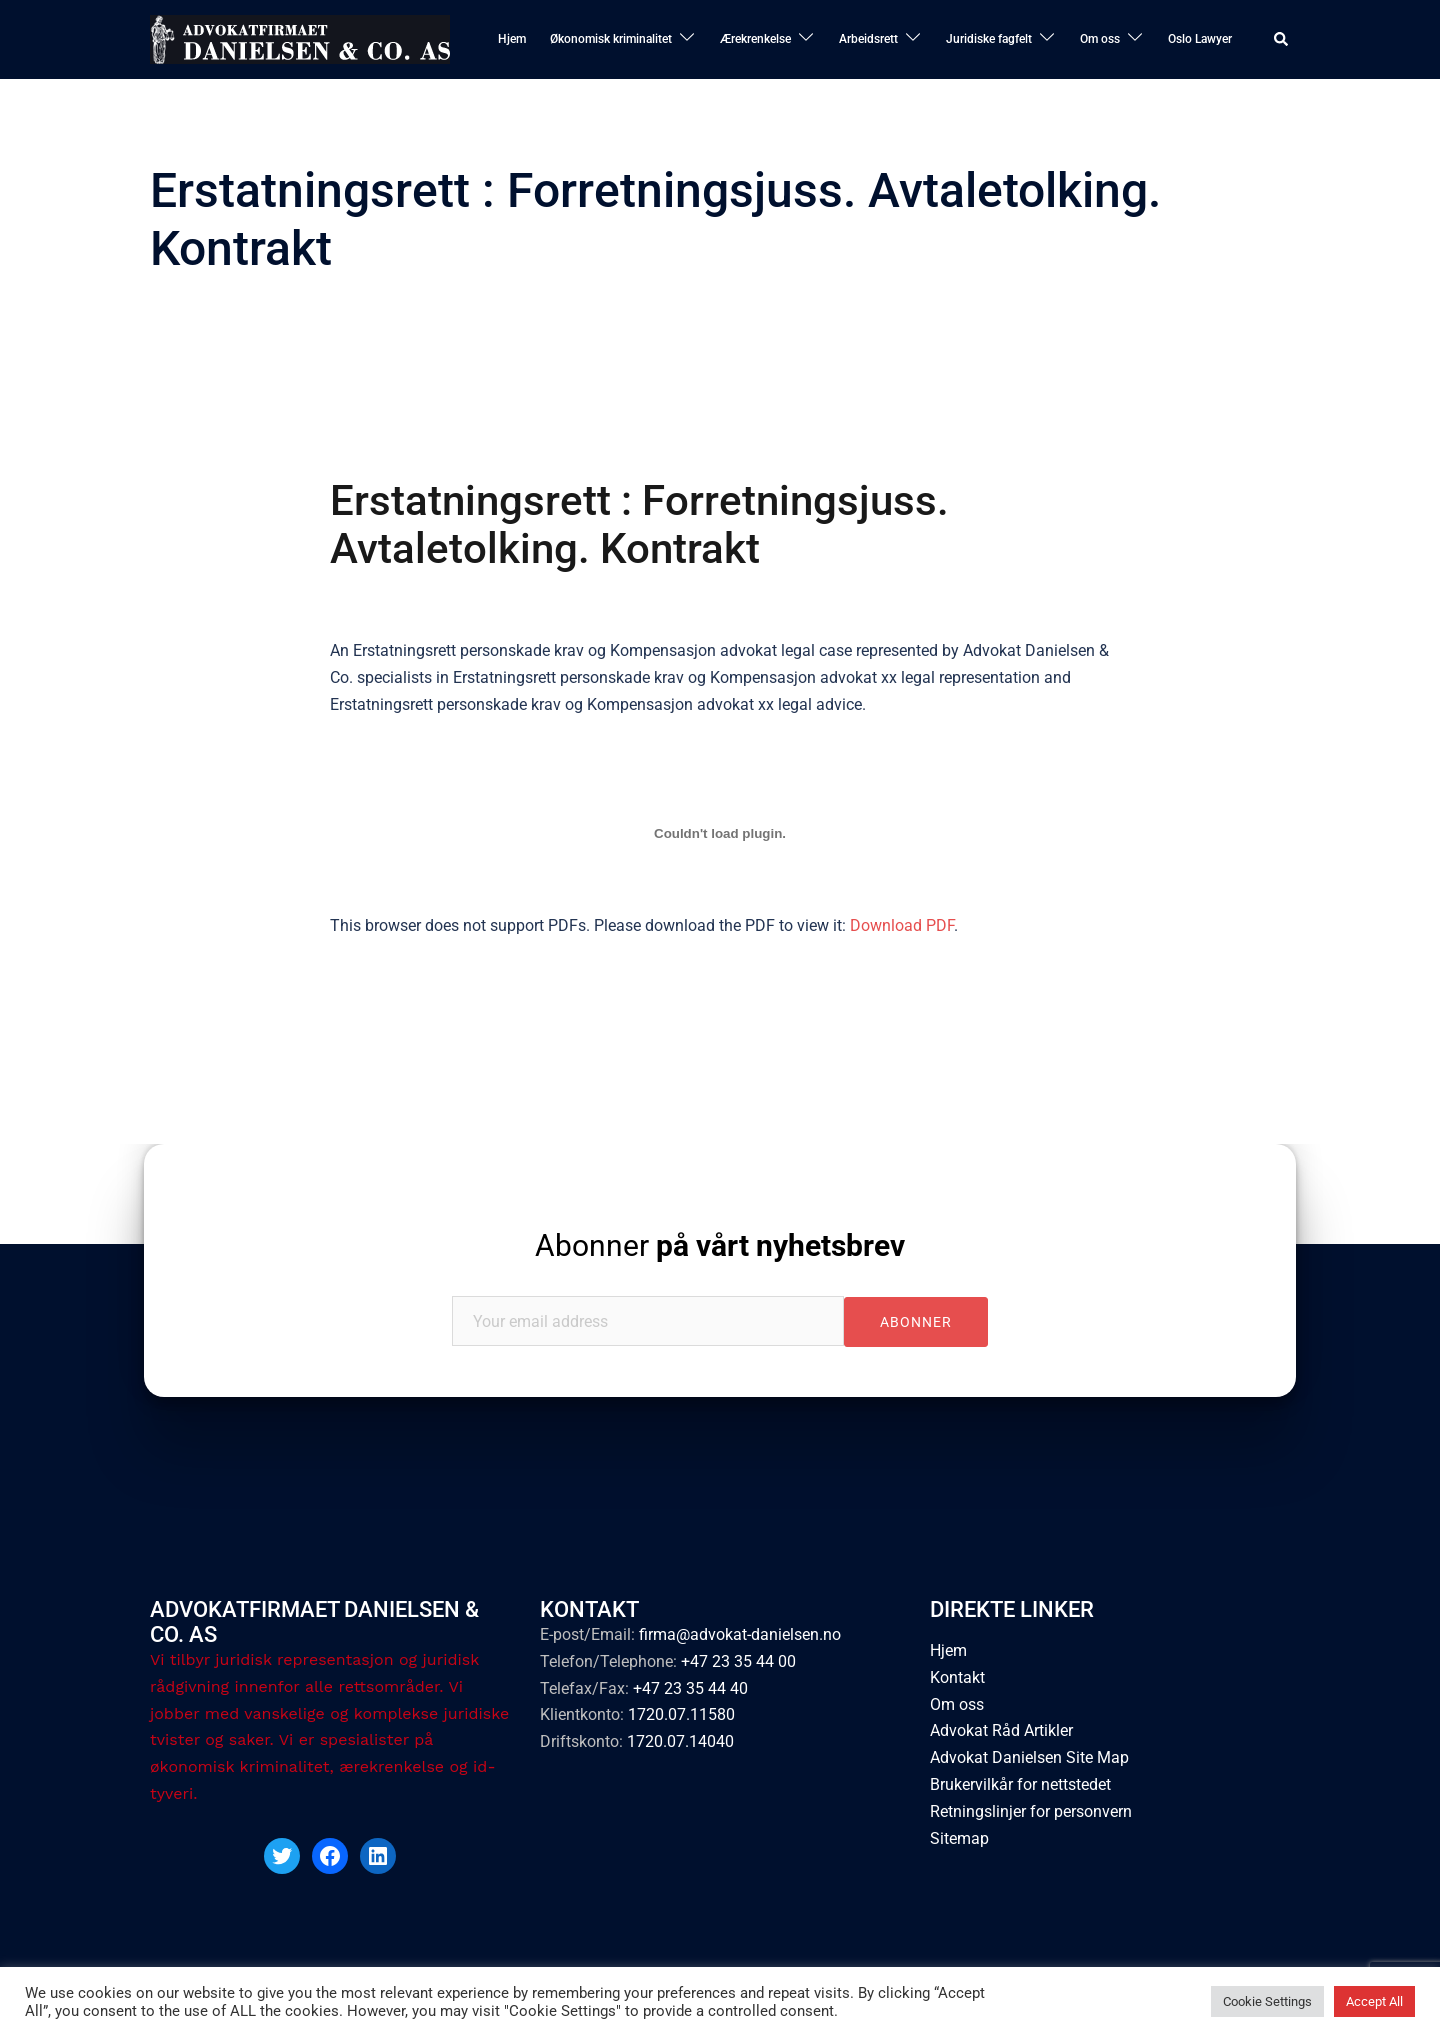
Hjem (512, 39)
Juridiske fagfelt (989, 39)
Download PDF (902, 925)
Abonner (720, 1245)
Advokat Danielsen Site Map (1029, 1757)
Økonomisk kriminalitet (611, 39)
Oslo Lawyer (1200, 39)
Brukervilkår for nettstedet (1020, 1784)
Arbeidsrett (868, 39)
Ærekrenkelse (755, 39)
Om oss (1100, 39)
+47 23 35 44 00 (738, 1660)
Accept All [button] (1374, 2001)
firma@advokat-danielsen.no (740, 1633)
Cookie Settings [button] (1267, 2001)
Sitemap (959, 1838)
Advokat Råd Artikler (1001, 1730)
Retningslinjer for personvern (1031, 1811)
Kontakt (957, 1676)
